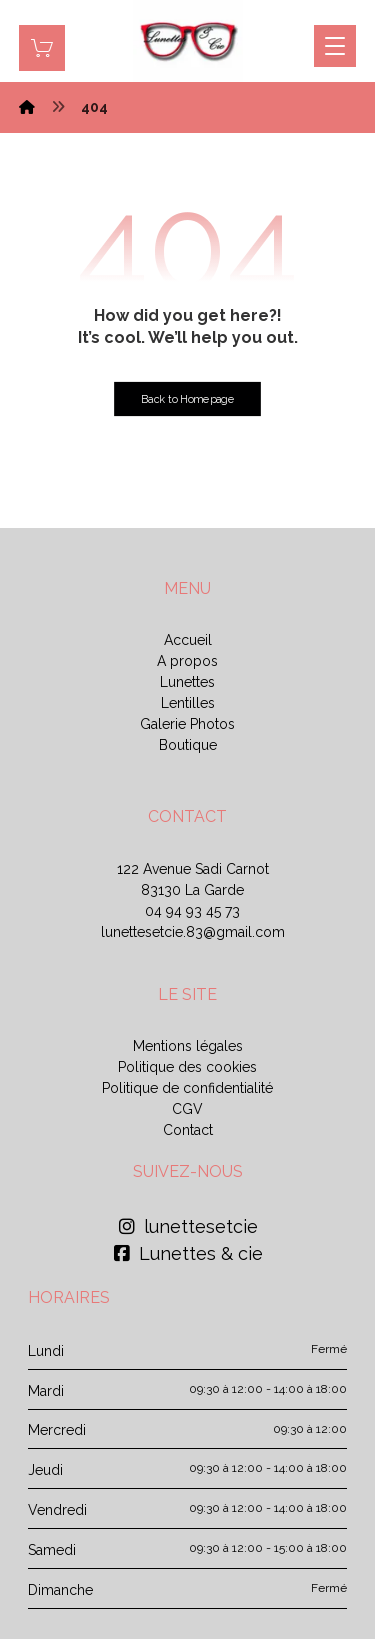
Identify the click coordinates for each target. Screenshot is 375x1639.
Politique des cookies (187, 1067)
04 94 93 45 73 (192, 911)
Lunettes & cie (188, 1253)
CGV (187, 1109)
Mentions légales (188, 1046)
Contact (188, 1130)
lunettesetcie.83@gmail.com (193, 932)
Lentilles (188, 703)
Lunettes (187, 682)
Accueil (188, 640)
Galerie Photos (187, 724)
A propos (187, 661)
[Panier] (42, 46)
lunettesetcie (188, 1226)
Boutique (188, 745)
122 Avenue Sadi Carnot (193, 869)
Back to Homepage (187, 399)
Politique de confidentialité (187, 1088)
